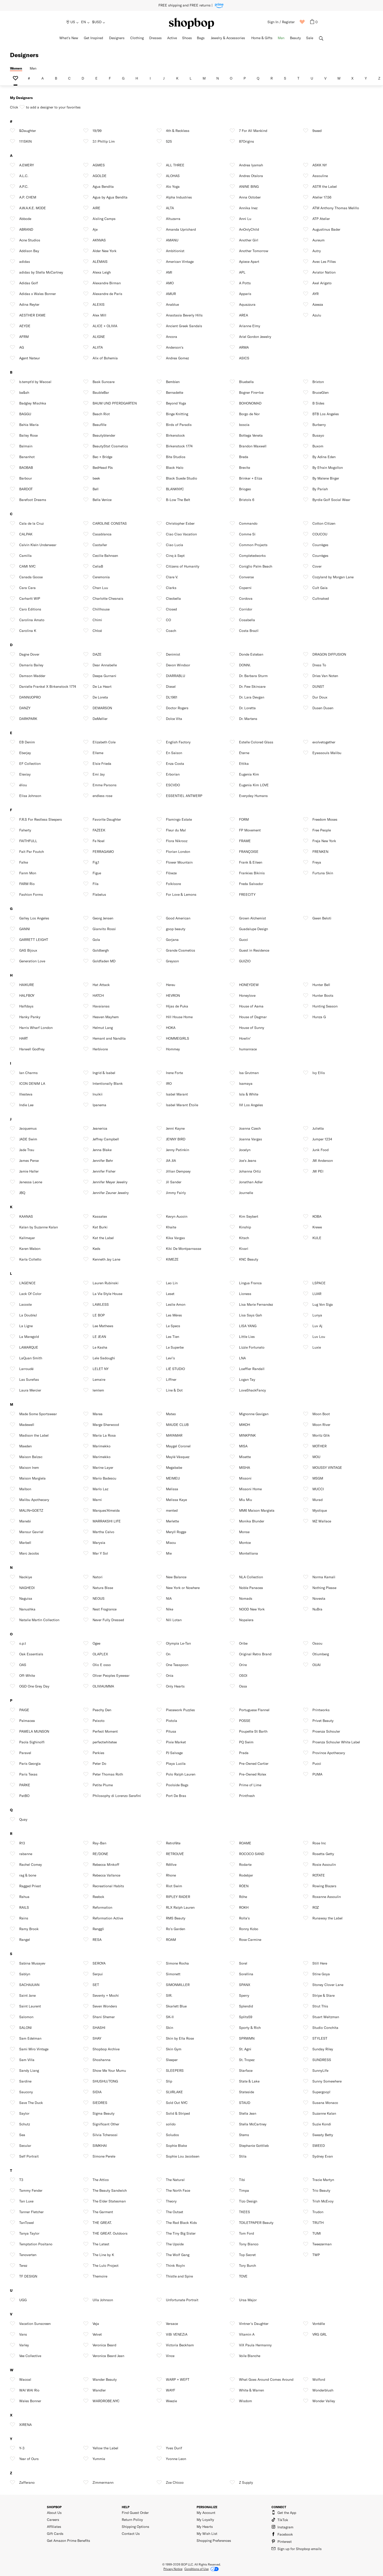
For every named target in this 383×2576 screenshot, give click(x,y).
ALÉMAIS (100, 261)
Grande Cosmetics (180, 950)
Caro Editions (30, 609)
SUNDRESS (321, 2060)
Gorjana (172, 939)
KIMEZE (172, 1259)
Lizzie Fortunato (251, 1347)
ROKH (244, 1907)
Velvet (97, 2334)
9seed (317, 130)
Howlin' (245, 1038)
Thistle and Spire (179, 2276)
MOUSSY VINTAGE (327, 1467)
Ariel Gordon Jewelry (255, 336)
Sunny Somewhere (327, 2081)
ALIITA (98, 347)
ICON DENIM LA (32, 1083)
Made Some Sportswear (38, 1414)
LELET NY (101, 1369)
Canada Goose (31, 577)
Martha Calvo (103, 1532)
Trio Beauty (321, 2190)
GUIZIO (245, 961)
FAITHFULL (28, 841)
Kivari (243, 1248)
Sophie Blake (176, 2145)
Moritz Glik (321, 1435)
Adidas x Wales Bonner (37, 294)
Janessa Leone (30, 1182)
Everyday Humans (253, 795)
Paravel (25, 1753)
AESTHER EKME (32, 315)
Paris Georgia (30, 1763)
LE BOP (99, 1315)
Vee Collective (30, 2356)
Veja (96, 2323)
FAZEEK (99, 830)
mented (172, 1510)
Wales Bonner (30, 2401)
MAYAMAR (174, 1435)
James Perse (29, 1160)
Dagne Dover (29, 654)
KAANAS (26, 1216)
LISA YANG (247, 1326)
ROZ (315, 1907)
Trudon (317, 2212)
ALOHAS (173, 176)
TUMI (316, 2233)
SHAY (97, 2038)
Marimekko (102, 1446)
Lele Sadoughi (104, 1358)
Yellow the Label (105, 2448)
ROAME (245, 1843)
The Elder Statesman (109, 2201)
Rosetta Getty (323, 1854)
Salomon (26, 2017)
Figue (97, 873)
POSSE (245, 1720)
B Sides (318, 403)
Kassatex (100, 1216)
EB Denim (27, 742)
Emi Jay (99, 774)
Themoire (100, 2276)
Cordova (246, 598)
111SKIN (25, 141)
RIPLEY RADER (178, 1896)
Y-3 (21, 2448)
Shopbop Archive (106, 2049)
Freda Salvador (251, 884)
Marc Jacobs (29, 1553)
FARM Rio (27, 884)
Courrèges (320, 545)
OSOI (243, 1675)
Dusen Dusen (322, 708)
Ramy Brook (29, 1929)
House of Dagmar (253, 1017)
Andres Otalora (251, 176)
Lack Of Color (30, 1293)
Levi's (170, 1358)
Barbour (25, 478)
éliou (23, 785)
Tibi (242, 2180)
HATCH (98, 995)
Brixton (318, 382)
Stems (244, 2135)
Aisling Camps (104, 218)
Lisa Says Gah (250, 1315)
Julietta (318, 1128)
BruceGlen (320, 392)
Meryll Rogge (176, 1532)
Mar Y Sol (100, 1553)
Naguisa (25, 1598)
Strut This (320, 2006)
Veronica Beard (104, 2345)
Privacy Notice (172, 2569)
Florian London (178, 851)
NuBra (317, 1609)
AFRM (24, 336)
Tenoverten (27, 2255)
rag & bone (27, 1875)
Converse (246, 577)
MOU (316, 1457)
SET (96, 1984)
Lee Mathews (103, 1326)
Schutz (24, 2124)
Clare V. (172, 577)
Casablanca (102, 534)
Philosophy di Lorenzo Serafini (117, 1795)
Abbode (25, 218)
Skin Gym (173, 2049)
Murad (317, 1499)
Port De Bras (176, 1795)
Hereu (170, 985)
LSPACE (319, 1283)
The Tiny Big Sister (181, 2233)
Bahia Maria (29, 424)
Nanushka (27, 1609)
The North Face (178, 2190)
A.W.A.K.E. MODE (32, 208)
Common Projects (253, 545)
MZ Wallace (321, 1521)
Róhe (243, 1896)
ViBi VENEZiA (176, 2334)
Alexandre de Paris (107, 294)
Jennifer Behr (103, 1160)
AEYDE (24, 326)
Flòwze (171, 873)
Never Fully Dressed (108, 1620)
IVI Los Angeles (251, 1105)
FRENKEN (320, 851)
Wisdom (245, 2401)
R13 (22, 1843)
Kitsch (244, 1238)
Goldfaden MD (104, 961)
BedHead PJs (103, 467)
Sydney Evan (322, 2156)
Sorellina (246, 1974)
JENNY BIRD (175, 1139)
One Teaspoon (177, 1665)
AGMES (99, 165)
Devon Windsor (178, 665)
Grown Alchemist (252, 918)
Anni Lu (245, 218)
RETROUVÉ (175, 1854)
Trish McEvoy (323, 2201)
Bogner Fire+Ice (251, 392)
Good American (178, 918)
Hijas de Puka (177, 1006)
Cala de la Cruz (31, 523)
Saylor (24, 2113)
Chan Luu (100, 588)
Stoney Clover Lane (327, 1984)
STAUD (244, 2102)
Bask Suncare (104, 382)
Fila (96, 884)
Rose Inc (319, 1843)
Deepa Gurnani (104, 676)
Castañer (100, 545)
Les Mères (174, 1315)
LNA (242, 1358)
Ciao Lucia (174, 545)
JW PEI (317, 1171)
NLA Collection (251, 1577)
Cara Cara (27, 588)
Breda (243, 457)
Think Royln (175, 2265)
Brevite (244, 467)
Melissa (172, 1489)
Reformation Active (108, 1918)
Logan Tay (247, 1379)
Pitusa (171, 1731)
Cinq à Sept (175, 555)
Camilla (25, 555)
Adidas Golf (28, 283)
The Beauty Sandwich (110, 2190)
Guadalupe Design (253, 929)
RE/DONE (100, 1854)
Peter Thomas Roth (108, 1774)
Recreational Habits (108, 1886)
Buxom (317, 446)
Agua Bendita (103, 186)
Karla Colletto (30, 1259)
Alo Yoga (173, 186)
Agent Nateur (29, 358)
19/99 (97, 130)
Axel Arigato (322, 283)
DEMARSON (102, 708)
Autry (316, 251)
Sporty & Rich (250, 2027)
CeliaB (98, 566)
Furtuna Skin (322, 873)
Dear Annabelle (105, 665)
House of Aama (251, 1006)
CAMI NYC (27, 566)
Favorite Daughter (107, 819)
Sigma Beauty (104, 2113)
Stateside (246, 2092)
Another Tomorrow (253, 251)
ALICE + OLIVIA (105, 326)
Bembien (173, 382)
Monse (244, 1532)
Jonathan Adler (251, 1182)
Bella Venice (102, 499)
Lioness (245, 1293)
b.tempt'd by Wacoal (35, 382)
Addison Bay (29, 251)
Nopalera (246, 1620)
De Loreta (100, 697)
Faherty (25, 830)
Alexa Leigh (102, 272)
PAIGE (24, 1710)
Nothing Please (324, 1587)
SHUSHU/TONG (105, 2081)
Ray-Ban (99, 1843)
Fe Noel (99, 841)
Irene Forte (174, 1073)
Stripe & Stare (323, 1995)
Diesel (171, 686)
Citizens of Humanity (182, 566)
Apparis (245, 294)
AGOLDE (100, 176)
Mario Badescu (104, 1478)
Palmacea (27, 1720)
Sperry (244, 1995)
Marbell (25, 1542)
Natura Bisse (103, 1587)
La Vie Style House (107, 1293)
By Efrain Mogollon (327, 467)
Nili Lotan (174, 1620)
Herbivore (100, 1049)
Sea (22, 2135)
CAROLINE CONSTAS (110, 523)
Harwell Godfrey (32, 1049)
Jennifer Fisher (104, 1171)
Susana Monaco (325, 2102)
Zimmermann (103, 2482)
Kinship (245, 1227)
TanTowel (26, 2222)
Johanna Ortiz (250, 1171)
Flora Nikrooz (176, 841)
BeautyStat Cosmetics (110, 446)
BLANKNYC (175, 489)
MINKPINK (247, 1435)
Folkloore (173, 884)
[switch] (12, 130)
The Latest (101, 2244)
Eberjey (25, 753)
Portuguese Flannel (254, 1710)
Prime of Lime (250, 1785)
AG (21, 347)
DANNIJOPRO (30, 697)
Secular (25, 2145)
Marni (97, 1499)
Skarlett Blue (176, 2006)
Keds (96, 1248)
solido (171, 2124)
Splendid (246, 2006)
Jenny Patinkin (177, 1150)
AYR (315, 294)
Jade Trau (26, 1150)
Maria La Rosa (104, 1435)
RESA (97, 1939)
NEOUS (99, 1598)
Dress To (319, 665)
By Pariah (320, 489)
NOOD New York (252, 1609)
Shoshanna (102, 2060)
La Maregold (29, 1336)
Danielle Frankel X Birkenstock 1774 (47, 686)
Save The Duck (31, 2102)
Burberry (319, 424)
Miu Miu (245, 1499)
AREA (243, 315)
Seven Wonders (105, 2006)
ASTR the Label (324, 186)
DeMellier (100, 718)
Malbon (25, 1489)
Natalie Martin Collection (39, 1620)
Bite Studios (175, 457)
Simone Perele (104, 2156)
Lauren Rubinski (106, 1283)
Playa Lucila (176, 1763)
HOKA (170, 1027)
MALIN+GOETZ (31, 1510)
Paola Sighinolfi (31, 1742)
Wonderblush (322, 2390)
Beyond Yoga (176, 403)
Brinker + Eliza (250, 478)
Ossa (243, 1686)
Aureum (318, 240)
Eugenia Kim (249, 774)
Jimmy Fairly (176, 1192)
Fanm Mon (27, 873)
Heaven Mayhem (106, 1017)
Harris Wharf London (36, 1027)
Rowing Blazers (324, 1886)
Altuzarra (173, 218)
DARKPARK (28, 718)
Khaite (171, 1227)
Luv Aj (317, 1326)
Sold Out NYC (177, 2102)
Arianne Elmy (249, 326)
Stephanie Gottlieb (254, 2145)
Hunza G (319, 1017)
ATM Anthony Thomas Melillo (335, 208)
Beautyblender (104, 435)
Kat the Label (103, 1238)
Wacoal (25, 2379)
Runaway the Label (327, 1918)
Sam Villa (26, 2060)
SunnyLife (320, 2070)
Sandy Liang (29, 2070)
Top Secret (247, 2255)
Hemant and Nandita (109, 1038)
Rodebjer (246, 1875)
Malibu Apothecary (34, 1499)
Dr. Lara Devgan (251, 697)
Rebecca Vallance (106, 1875)
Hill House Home (179, 1017)
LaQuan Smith (30, 1358)
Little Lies (247, 1336)
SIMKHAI (100, 2145)
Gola (96, 939)
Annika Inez (248, 208)
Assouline (320, 176)
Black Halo (174, 467)
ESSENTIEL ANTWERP (184, 795)
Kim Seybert (248, 1216)
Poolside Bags (177, 1785)
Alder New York (105, 251)
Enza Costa (175, 763)
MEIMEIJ (173, 1478)
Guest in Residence (254, 950)
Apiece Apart (249, 261)
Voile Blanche (249, 2356)
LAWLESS (101, 1304)
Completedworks (252, 555)
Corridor (245, 609)
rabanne (25, 1854)
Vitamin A (247, 2334)
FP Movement (250, 830)
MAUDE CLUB (177, 1424)
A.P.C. (23, 186)
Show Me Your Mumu (109, 2070)
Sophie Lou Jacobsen (182, 2156)
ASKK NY (319, 165)
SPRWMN (247, 2038)
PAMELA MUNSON (34, 1731)
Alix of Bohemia (105, 358)
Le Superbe (175, 1347)
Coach (171, 630)
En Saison (174, 753)
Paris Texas (28, 1774)
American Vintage (180, 261)
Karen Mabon (29, 1248)
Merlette (172, 1521)
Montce (245, 1542)
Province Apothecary (328, 1753)
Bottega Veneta (251, 435)
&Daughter (27, 130)
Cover (317, 566)
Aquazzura (247, 304)
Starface (246, 2070)
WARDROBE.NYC (106, 2401)
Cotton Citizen (323, 523)
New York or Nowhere (183, 1587)
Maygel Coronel (178, 1446)
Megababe (174, 1467)
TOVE (243, 2276)
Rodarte (245, 1864)
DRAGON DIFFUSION (329, 654)
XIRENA (25, 2424)
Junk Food (320, 1150)
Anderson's (174, 347)
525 (169, 141)
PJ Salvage (174, 1753)
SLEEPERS (175, 2070)
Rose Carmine (250, 1939)
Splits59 (245, 2017)
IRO (169, 1083)
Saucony (26, 2092)
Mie (169, 1553)
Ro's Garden (175, 1929)
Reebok (98, 1896)
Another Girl (248, 240)
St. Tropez (247, 2060)
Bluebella (246, 382)
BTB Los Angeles (325, 414)
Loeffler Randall (251, 1369)
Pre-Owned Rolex (252, 1774)
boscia (244, 424)
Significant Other (106, 2124)
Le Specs (173, 1326)
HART (23, 1038)
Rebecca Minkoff (106, 1864)
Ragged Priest (30, 1886)
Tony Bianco (248, 2244)
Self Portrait (29, 2156)
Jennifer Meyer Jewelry (110, 1182)
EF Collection (30, 763)
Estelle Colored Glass (256, 742)
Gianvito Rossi (104, 929)
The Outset (174, 2212)
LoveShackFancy (252, 1390)
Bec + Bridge (102, 457)
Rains (23, 1918)
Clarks (171, 588)
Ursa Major (248, 2300)
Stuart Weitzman (325, 2017)
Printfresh (247, 1795)
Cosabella (247, 620)
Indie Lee (26, 1105)
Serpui (98, 1974)
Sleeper (172, 2060)
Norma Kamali (323, 1577)
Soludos (172, 2135)
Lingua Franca (250, 1283)
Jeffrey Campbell (106, 1139)
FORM (244, 819)
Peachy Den (102, 1710)
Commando (248, 523)
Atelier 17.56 (321, 197)
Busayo (318, 435)
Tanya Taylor (29, 2233)
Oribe (243, 1643)
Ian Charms (28, 1073)
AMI (169, 272)
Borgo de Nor (249, 414)
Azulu (316, 315)
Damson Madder (32, 676)
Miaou (171, 1542)
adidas (24, 261)
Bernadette (174, 392)
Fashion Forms (31, 894)
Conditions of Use (196, 2569)
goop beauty (175, 929)
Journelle (246, 1192)
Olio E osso (102, 1665)
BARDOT (26, 489)
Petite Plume (103, 1785)
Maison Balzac (30, 1457)
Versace (172, 2323)
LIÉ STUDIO (175, 1369)
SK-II (170, 2017)
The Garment (103, 2212)
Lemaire (99, 1379)
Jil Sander (173, 1182)
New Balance (176, 1577)
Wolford (318, 2379)
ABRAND (26, 229)
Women (16, 68)
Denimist (173, 654)
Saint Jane (27, 1995)
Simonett (173, 1974)
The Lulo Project (106, 2265)
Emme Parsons (105, 785)
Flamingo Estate (179, 819)
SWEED (318, 2145)
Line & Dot (174, 1390)
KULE (316, 1238)
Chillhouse (101, 609)
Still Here (319, 1963)
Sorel (243, 1963)
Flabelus (99, 894)
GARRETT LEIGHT (33, 939)
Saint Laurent (30, 2006)
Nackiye (25, 1577)
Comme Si (247, 534)
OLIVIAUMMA (103, 1686)
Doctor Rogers (177, 708)
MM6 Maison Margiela (256, 1510)
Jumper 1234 (322, 1139)
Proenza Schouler (326, 1731)
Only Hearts (175, 1686)
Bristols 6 (246, 499)
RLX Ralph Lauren (180, 1907)
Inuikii (98, 1094)
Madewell (26, 1424)
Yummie (99, 2459)
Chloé (97, 630)
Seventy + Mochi (106, 1995)
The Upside (175, 2244)
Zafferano (27, 2482)
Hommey (173, 1049)
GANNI (24, 929)
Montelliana (248, 1553)
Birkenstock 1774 (179, 446)
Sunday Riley (322, 2049)
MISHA (244, 1467)
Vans (23, 2334)
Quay (23, 1819)
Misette (245, 1457)
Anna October (250, 197)
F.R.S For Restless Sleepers (40, 819)
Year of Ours (29, 2459)
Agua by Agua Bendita (110, 197)
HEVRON (173, 995)
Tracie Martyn (323, 2180)
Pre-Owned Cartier (253, 1763)
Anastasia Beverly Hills (184, 315)
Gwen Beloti (321, 918)
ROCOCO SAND (251, 1854)
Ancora (171, 336)
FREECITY (247, 894)
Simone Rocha (177, 1963)
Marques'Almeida (106, 1510)
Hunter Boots (322, 995)
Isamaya (246, 1083)
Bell (96, 489)
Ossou (317, 1643)
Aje (95, 229)
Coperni (245, 588)
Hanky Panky (29, 1017)
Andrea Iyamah (251, 165)
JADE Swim (28, 1139)
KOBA (316, 1216)
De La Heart (102, 686)
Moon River (321, 1424)
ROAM (171, 1939)
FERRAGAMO (103, 851)
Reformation (102, 1907)
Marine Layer (103, 1467)
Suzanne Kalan (324, 2113)
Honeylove (247, 995)
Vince (170, 2356)
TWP (316, 2255)
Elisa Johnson (30, 795)
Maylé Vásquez (177, 1457)
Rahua (24, 1896)
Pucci (316, 1763)
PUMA (317, 1774)
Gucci (243, 939)
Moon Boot (321, 1414)
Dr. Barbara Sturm (253, 676)
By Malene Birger (325, 478)
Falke (23, 862)
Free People (321, 830)
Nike (169, 1609)
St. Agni (245, 2049)
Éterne (244, 753)
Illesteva (25, 1094)
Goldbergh (101, 950)
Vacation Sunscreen (35, 2323)
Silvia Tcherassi (105, 2135)
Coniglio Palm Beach (255, 566)
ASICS (244, 358)
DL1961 (171, 697)
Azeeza (317, 304)
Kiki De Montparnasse (183, 1248)
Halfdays (26, 1006)
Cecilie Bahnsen (105, 555)
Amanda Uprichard (181, 229)
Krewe (317, 1227)
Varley (24, 2345)
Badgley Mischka (32, 403)
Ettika (244, 763)
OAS (22, 1665)
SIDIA (97, 2092)
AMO (170, 283)
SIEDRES (100, 2102)
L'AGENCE (27, 1283)
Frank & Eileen (250, 862)
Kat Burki (100, 1227)
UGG (23, 2300)
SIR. (169, 1995)
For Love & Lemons (181, 894)
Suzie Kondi (321, 2124)
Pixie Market (176, 1742)
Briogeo (245, 489)
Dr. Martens (248, 718)
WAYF (170, 2390)
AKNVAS (99, 240)
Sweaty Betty (322, 2135)
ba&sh (24, 392)
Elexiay (25, 774)
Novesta (318, 1598)
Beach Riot (101, 414)
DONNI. (245, 665)
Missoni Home (250, 1489)
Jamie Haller (29, 1171)
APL (242, 272)
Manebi (25, 1521)
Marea (98, 1414)
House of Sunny (251, 1027)
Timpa (244, 2190)
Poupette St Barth (253, 1731)
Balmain (25, 446)
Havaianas (101, 1006)
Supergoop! (321, 2092)
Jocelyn (245, 1150)
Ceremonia (101, 577)
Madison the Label (34, 1435)
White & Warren (251, 2390)
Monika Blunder (251, 1521)
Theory (171, 2201)
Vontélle (318, 2323)
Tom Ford (246, 2233)
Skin (169, 2027)
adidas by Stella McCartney (41, 272)
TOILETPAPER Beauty (256, 2222)
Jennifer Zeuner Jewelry (111, 1192)
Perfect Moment (105, 1731)
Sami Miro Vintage (33, 2049)
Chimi (97, 620)
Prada (244, 1753)
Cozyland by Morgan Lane (333, 577)
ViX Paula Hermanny (255, 2345)
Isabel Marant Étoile (182, 1105)
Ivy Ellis (318, 1073)
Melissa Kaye (176, 1499)
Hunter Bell (321, 985)
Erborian (173, 774)
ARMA (244, 347)
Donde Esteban (251, 654)
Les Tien (172, 1336)
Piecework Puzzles (180, 1710)
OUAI (316, 1665)
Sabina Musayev (32, 1963)
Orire (243, 1665)
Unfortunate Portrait (182, 2300)
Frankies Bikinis (252, 873)
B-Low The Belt (178, 499)
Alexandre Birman (107, 283)
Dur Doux (319, 697)
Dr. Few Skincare (252, 686)
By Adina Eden (324, 457)
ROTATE (318, 1875)
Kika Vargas (175, 1238)
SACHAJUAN (29, 1984)
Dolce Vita (174, 718)
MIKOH (244, 1424)
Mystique (319, 1510)
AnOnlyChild (249, 229)
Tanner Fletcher (31, 2212)
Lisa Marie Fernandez (256, 1304)
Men (33, 68)
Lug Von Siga (322, 1304)
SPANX (244, 1984)
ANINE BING (249, 186)
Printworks (321, 1710)
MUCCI (318, 1489)
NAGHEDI (27, 1587)
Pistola (171, 1720)
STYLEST (319, 2038)
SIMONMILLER (178, 1984)
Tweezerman (322, 2244)
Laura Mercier (30, 1390)
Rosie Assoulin (324, 1864)
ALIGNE (99, 336)
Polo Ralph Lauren (180, 1774)
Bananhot (27, 457)
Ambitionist (175, 251)
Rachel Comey (30, 1864)
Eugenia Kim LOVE (254, 785)
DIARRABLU (175, 676)
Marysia (99, 1542)
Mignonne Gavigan (253, 1414)
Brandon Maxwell (252, 446)
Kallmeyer (27, 1238)
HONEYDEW (249, 985)
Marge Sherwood (106, 1424)
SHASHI (99, 2027)
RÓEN (244, 1886)
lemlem (98, 1390)
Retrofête (173, 1843)
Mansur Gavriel (31, 1532)
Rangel (24, 1939)
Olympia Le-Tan (178, 1643)
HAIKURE (26, 985)
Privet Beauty (323, 1720)
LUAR (316, 1293)
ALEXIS (99, 304)
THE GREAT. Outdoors (110, 2233)
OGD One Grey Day (34, 1686)
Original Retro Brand (255, 1654)
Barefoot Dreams (32, 499)
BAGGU (25, 414)
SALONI (25, 2027)
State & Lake (249, 2081)
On (168, 1654)
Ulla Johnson (103, 2300)
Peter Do (99, 1763)
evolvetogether (323, 742)
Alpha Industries (179, 197)
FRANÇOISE (248, 851)
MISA (243, 1446)
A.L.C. (23, 176)
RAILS (24, 1907)
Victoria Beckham (180, 2345)
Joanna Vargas (250, 1139)
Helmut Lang (103, 1027)
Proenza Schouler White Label (336, 1742)
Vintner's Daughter (253, 2323)
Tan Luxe (26, 2201)
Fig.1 (96, 862)
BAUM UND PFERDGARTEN (115, 403)
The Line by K (103, 2255)
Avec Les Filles (324, 261)
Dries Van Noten (325, 676)
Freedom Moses (324, 819)
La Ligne (26, 1326)
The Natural (175, 2180)
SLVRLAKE (174, 2092)
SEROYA (99, 1963)
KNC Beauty (248, 1259)
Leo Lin (172, 1283)
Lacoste (25, 1304)
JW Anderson (322, 1160)
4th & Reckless (177, 130)
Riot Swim (174, 1886)
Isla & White (248, 1094)
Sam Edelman (30, 2038)
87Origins (246, 141)
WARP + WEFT (177, 2379)
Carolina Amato (31, 620)
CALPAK (25, 534)
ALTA (170, 208)
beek (96, 478)
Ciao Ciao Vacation (181, 534)
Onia (169, 1675)
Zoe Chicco (175, 2482)
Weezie (171, 2401)
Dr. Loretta (247, 708)
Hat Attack (101, 985)
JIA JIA (171, 1160)
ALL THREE (175, 165)
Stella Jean (247, 2113)
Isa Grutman (249, 1073)
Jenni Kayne (175, 1128)
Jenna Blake (102, 1150)
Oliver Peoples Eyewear (111, 1675)
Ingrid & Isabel (104, 1073)
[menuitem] (73, 21)
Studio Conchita (325, 2027)
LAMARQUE (28, 1347)
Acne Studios (29, 240)
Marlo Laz (100, 1489)
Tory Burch (247, 2265)
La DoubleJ (28, 1315)
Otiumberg (320, 1654)
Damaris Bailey (31, 665)
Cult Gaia (320, 588)
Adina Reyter (29, 304)
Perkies (98, 1753)
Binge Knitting (177, 414)
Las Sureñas (29, 1379)
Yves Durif (174, 2448)
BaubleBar (101, 392)
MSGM (317, 1478)
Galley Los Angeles (34, 918)
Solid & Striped (178, 2113)
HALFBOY (26, 995)
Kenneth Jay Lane (106, 1259)
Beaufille (99, 424)
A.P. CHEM (27, 197)
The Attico (101, 2180)
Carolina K (27, 630)
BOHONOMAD (250, 403)
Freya (316, 862)
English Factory (178, 742)
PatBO (24, 1795)
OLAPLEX (100, 1654)
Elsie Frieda (102, 763)
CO (168, 620)
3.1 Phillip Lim (104, 141)
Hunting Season (325, 1006)
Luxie (316, 1347)
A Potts (245, 283)
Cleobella (173, 598)
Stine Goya (321, 1974)
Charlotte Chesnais (108, 598)
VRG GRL (319, 2334)
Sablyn (24, 1974)
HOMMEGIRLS (177, 1038)
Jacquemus (28, 1128)
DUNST (318, 686)
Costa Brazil (248, 630)
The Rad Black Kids (181, 2222)
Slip (169, 2081)
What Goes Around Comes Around (266, 2379)
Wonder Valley (323, 2401)
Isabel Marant (177, 1094)
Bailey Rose (28, 435)
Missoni (245, 1478)
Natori (98, 1577)
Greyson (172, 961)
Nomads (245, 1598)
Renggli (98, 1929)
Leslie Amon (175, 1304)
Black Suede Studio (181, 478)
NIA (169, 1598)
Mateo (171, 1414)
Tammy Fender (30, 2190)
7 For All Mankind (253, 130)
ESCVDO (173, 785)
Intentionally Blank (108, 1083)
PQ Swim (246, 1742)
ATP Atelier (321, 218)
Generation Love (32, 961)
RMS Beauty (175, 1918)
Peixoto (99, 1720)
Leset (170, 1293)
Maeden (25, 1446)
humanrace (248, 1049)
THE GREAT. (102, 2222)
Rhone (171, 1875)
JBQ (22, 1192)
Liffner (171, 1379)
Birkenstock (175, 435)
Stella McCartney (252, 2124)
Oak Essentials (31, 1654)
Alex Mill (99, 315)
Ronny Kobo (248, 1929)
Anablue (172, 304)
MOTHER (319, 1446)
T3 (21, 2180)
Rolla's (244, 1918)
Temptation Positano (35, 2244)
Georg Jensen (103, 918)
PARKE (24, 1785)
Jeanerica (100, 1128)
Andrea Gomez (177, 358)
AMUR (171, 294)
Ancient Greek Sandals (184, 326)
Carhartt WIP (29, 598)
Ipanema (99, 1105)
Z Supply (246, 2482)
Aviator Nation (324, 272)
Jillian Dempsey (178, 1171)
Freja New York (324, 841)
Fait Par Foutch (31, 851)
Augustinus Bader (326, 229)
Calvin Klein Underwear (37, 545)
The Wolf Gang (177, 2255)
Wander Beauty (105, 2379)
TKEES (244, 2212)
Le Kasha (100, 1347)
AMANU (172, 240)
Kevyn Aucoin (176, 1216)
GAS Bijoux (28, 950)
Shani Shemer (104, 2017)
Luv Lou (318, 1336)
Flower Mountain (179, 862)
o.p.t (22, 1643)
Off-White (27, 1675)
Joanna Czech (250, 1128)
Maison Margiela (32, 1478)
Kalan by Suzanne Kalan (38, 1227)
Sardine (25, 2081)
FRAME (245, 841)
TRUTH (318, 2222)
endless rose (102, 795)
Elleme (98, 753)
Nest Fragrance (105, 1609)
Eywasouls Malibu (326, 753)
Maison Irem (29, 1467)
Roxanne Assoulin (326, 1896)
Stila (243, 2156)
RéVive (171, 1864)
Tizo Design (248, 2201)
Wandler (99, 2390)
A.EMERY (26, 165)
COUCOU (319, 534)
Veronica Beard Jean (108, 2356)
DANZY (24, 708)
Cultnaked (320, 598)
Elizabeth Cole (104, 742)
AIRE (96, 208)
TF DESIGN (28, 2276)
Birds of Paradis (179, 424)
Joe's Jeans (247, 1160)
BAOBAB (26, 467)
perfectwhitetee (105, 1742)
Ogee (96, 1643)
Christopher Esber (180, 523)
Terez (23, 2265)
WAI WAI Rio (29, 2390)
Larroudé (26, 1369)
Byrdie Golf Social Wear (331, 499)
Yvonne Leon (176, 2459)
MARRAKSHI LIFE (107, 1521)
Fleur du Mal (176, 830)
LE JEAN (99, 1336)
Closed (171, 609)
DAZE (97, 654)
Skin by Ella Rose (180, 2038)
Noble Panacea (251, 1587)
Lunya (317, 1315)
